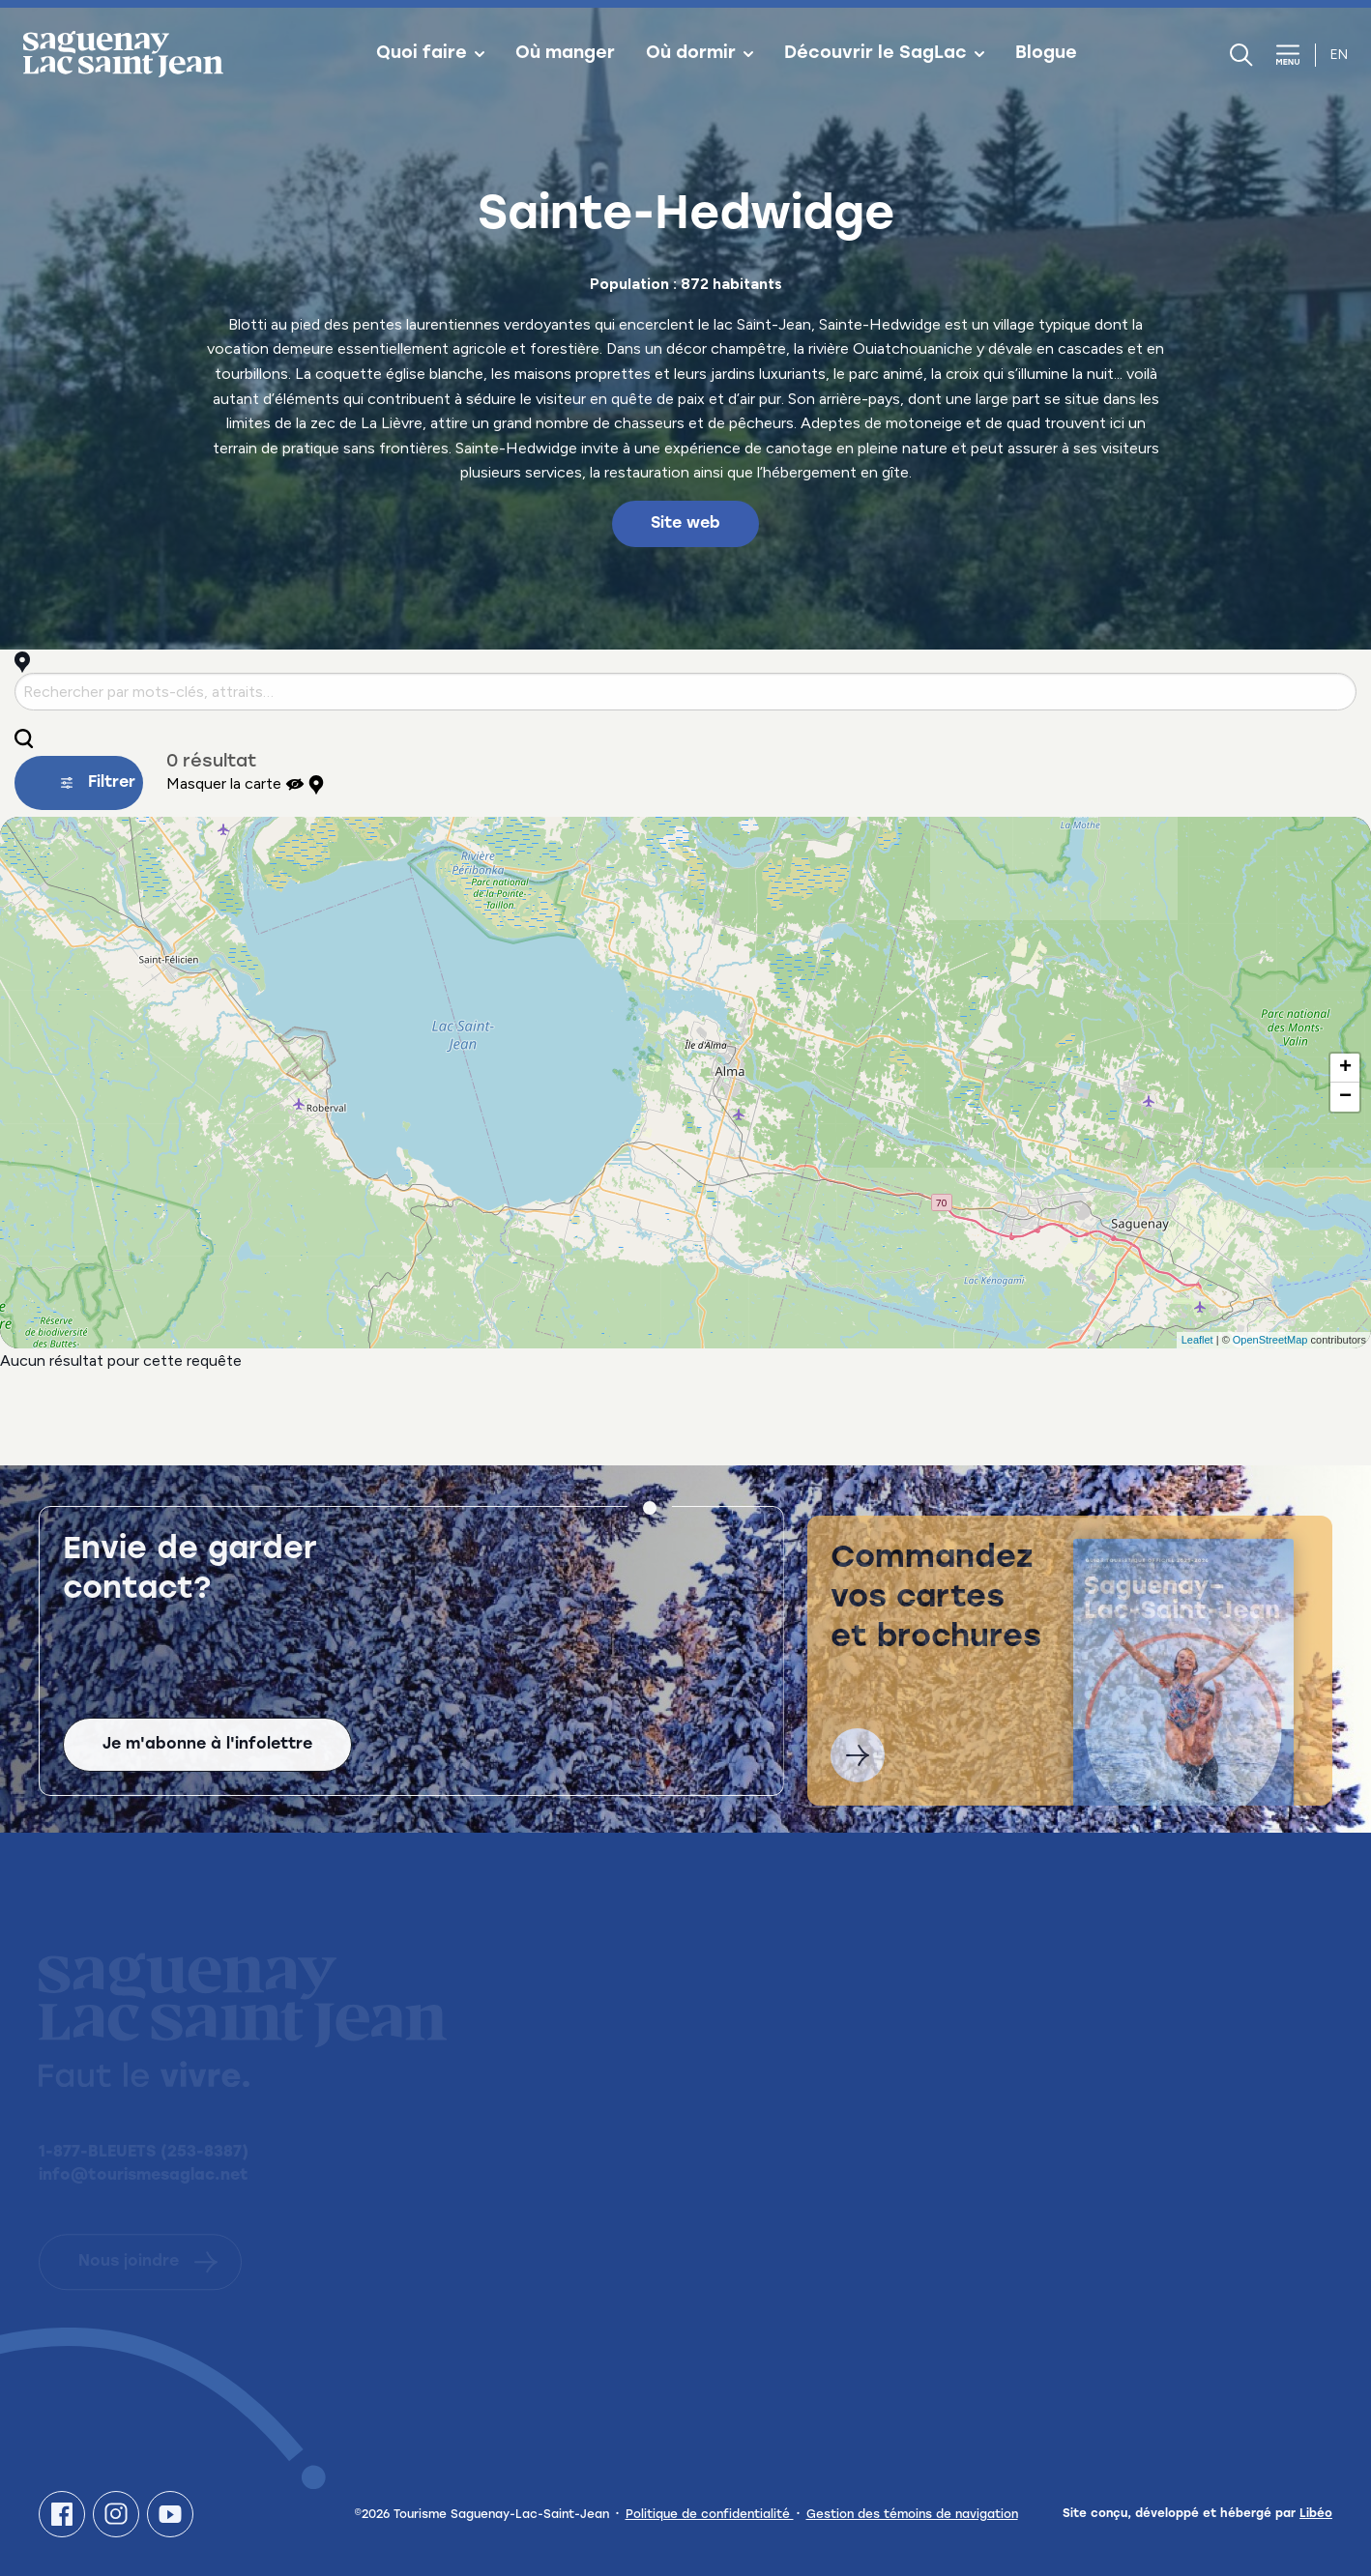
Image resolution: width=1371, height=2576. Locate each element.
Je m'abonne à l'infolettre (207, 1764)
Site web (685, 524)
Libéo (1315, 2514)
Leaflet (1197, 1340)
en (1339, 54)
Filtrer (98, 783)
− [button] (1345, 1097)
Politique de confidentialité (710, 2515)
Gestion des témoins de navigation (912, 2515)
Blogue (1046, 54)
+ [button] (1345, 1068)
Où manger (565, 54)
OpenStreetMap (1270, 1340)
